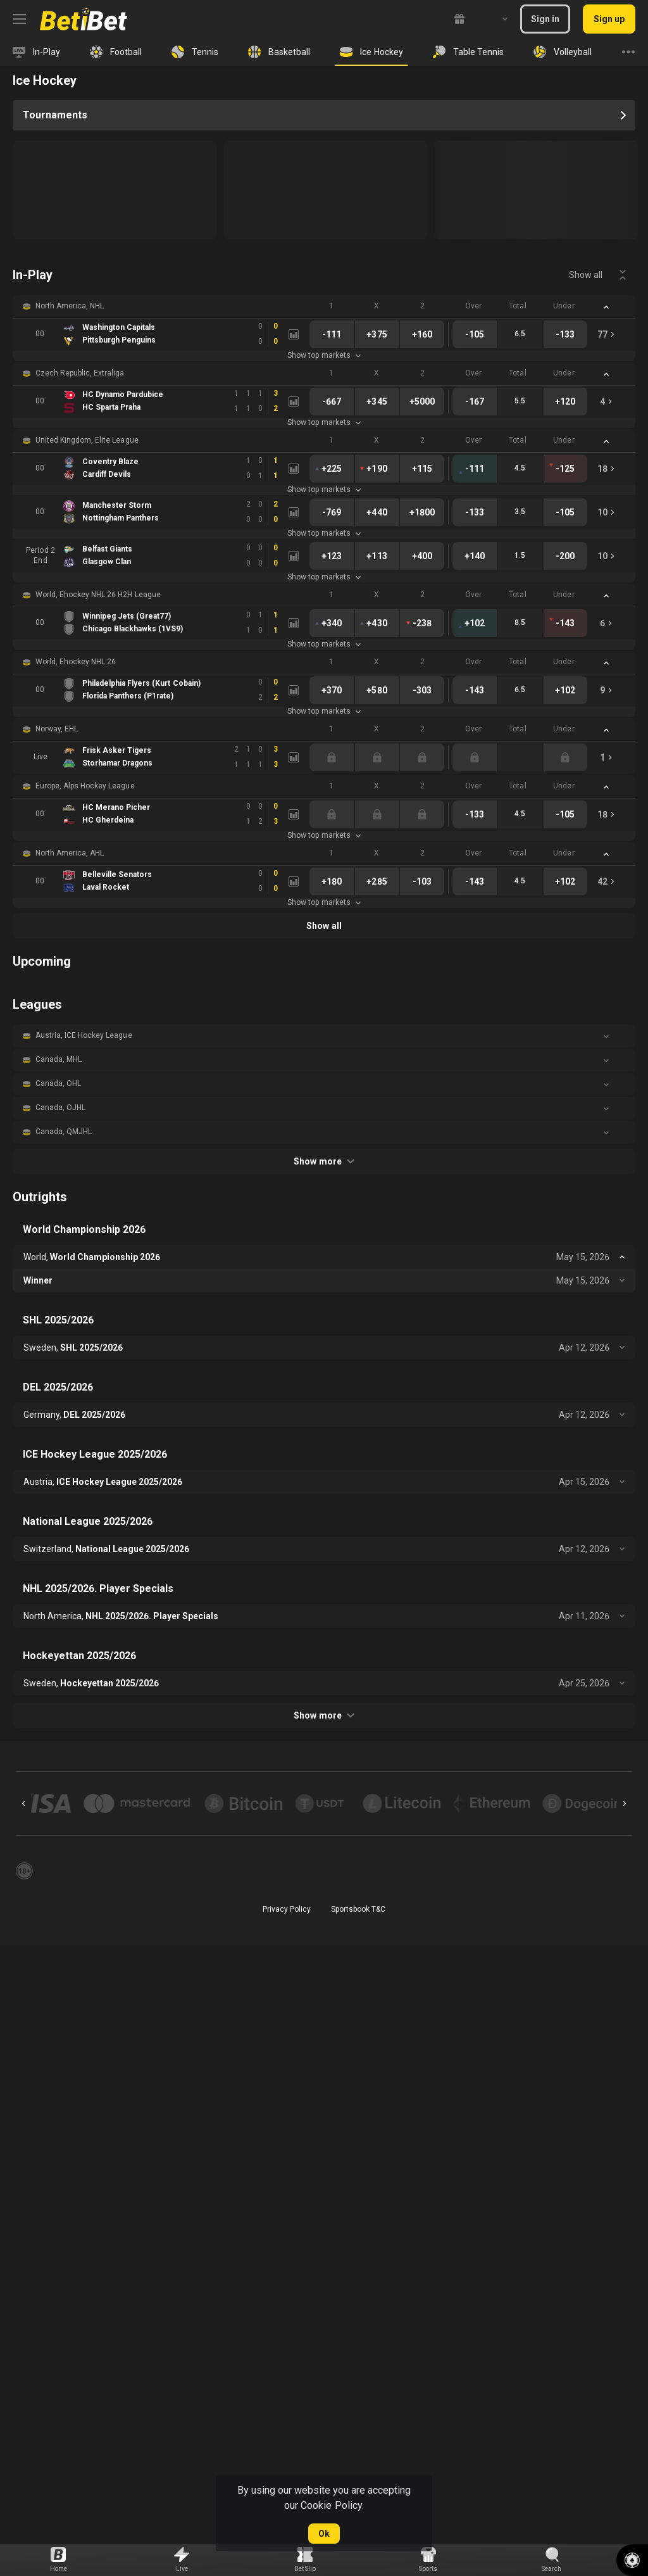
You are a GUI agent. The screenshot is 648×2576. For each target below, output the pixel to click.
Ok (324, 2534)
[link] (83, 19)
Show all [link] (585, 275)
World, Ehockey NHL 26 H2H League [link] (98, 594)
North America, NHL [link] (69, 305)
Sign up (609, 19)
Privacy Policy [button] (287, 1909)
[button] (324, 306)
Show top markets (323, 355)
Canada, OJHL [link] (60, 1107)
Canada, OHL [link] (58, 1083)
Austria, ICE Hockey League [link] (83, 1035)
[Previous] (23, 1803)
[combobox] (495, 19)
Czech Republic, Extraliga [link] (80, 373)
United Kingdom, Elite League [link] (87, 440)
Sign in (545, 19)
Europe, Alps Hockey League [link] (85, 785)
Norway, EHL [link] (56, 728)
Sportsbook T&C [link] (358, 1909)
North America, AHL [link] (69, 853)
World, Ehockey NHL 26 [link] (75, 661)
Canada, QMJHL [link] (63, 1131)
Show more (324, 1161)
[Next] (624, 1803)
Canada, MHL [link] (58, 1059)
